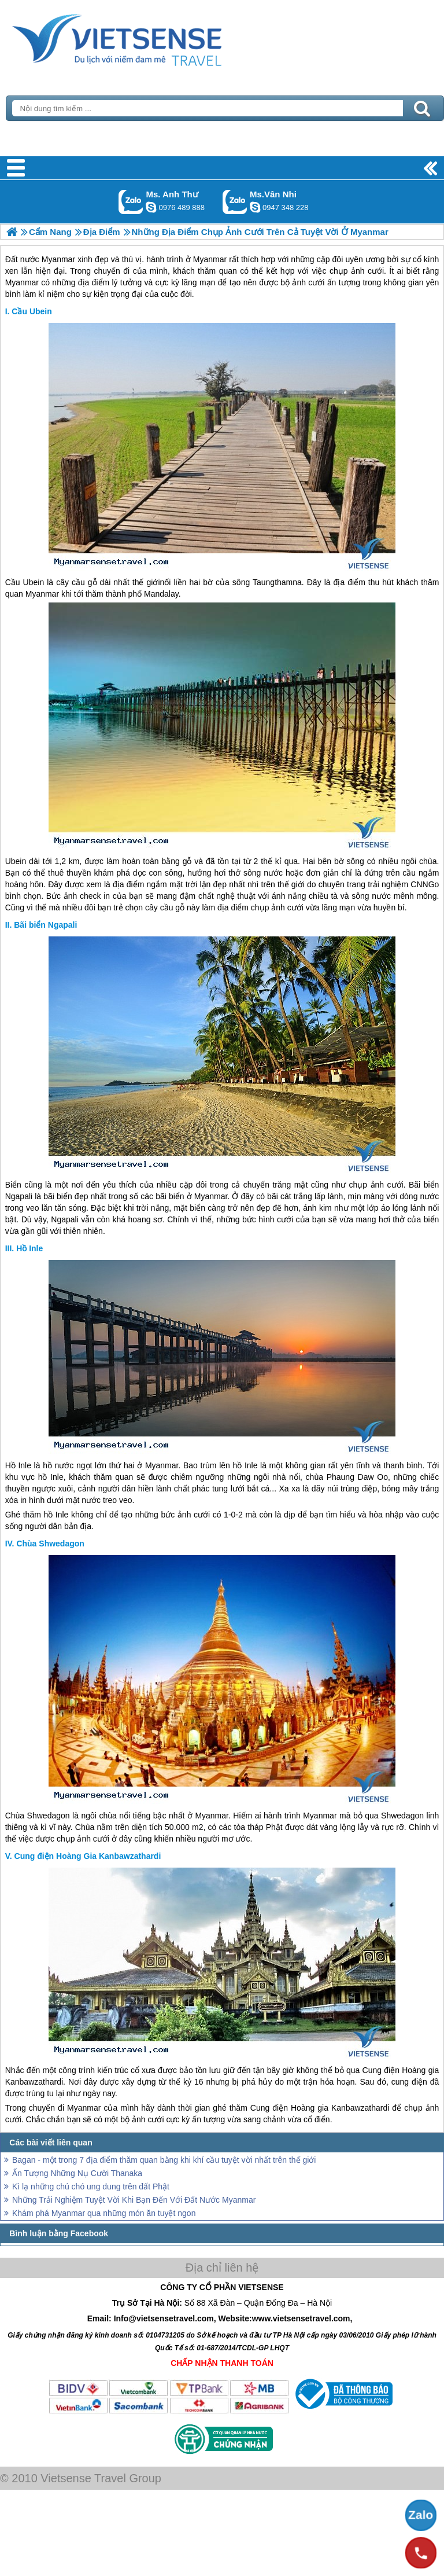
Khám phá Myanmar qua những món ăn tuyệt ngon (103, 2213)
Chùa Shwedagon (50, 1543)
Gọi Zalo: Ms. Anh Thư (131, 202)
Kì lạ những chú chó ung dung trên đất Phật (90, 2186)
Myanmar (42, 593)
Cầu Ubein (31, 311)
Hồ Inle (29, 1248)
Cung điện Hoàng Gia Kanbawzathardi (87, 1856)
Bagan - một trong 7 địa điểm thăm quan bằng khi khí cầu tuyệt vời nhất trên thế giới (164, 2160)
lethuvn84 (151, 207)
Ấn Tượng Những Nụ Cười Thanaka (77, 2173)
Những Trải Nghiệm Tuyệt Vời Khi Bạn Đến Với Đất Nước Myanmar (134, 2199)
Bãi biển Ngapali (45, 924)
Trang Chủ (145, 37)
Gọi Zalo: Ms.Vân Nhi (235, 202)
